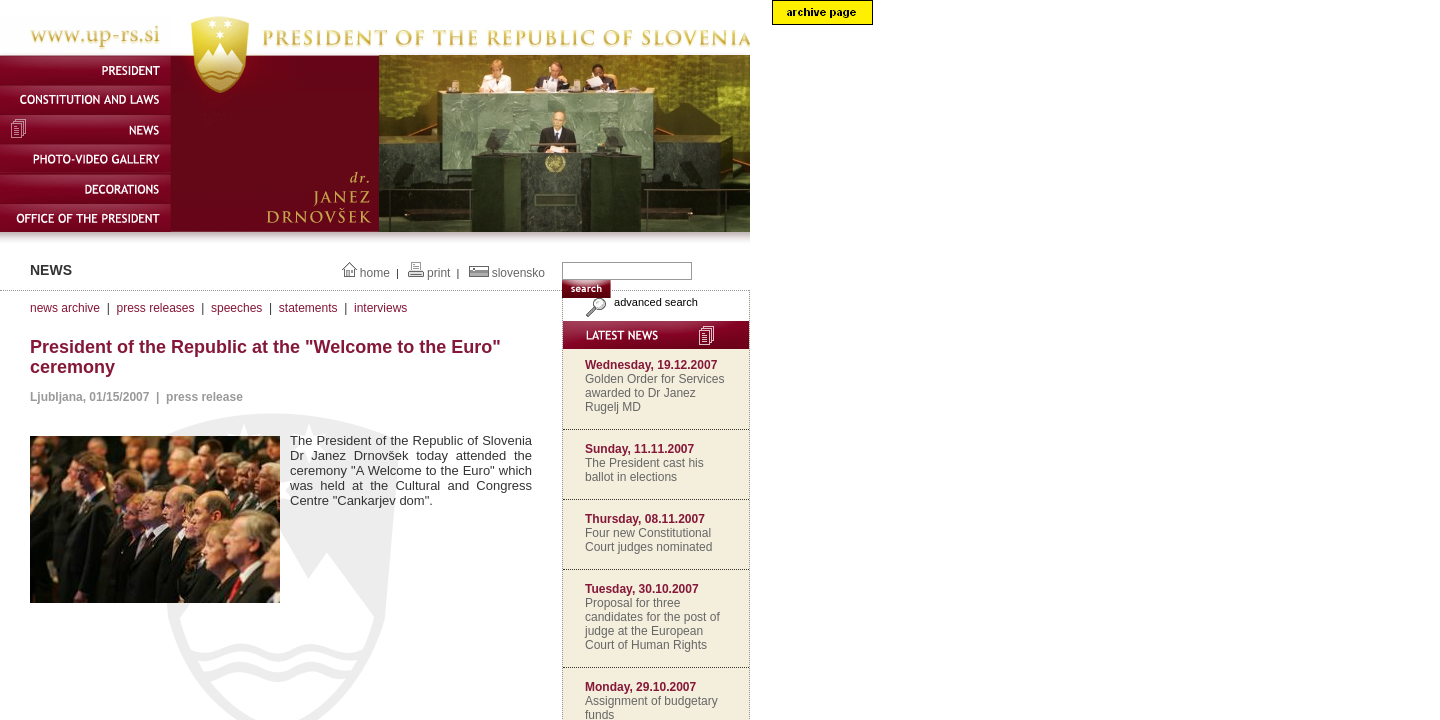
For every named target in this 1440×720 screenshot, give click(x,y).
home (375, 273)
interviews (380, 308)
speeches (236, 308)
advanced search (639, 302)
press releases (155, 308)
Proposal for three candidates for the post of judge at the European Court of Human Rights (652, 624)
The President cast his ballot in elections (644, 470)
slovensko (518, 273)
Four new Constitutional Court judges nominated (648, 540)
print (438, 273)
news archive (65, 308)
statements (308, 308)
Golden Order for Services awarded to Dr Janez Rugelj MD (654, 393)
